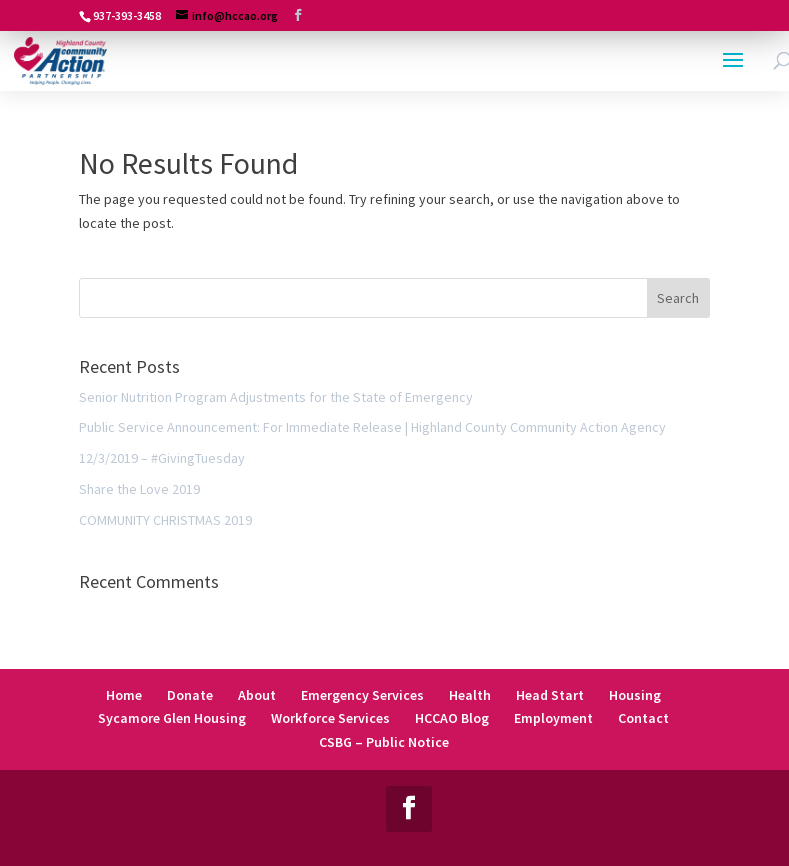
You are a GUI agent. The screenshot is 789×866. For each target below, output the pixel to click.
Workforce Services (330, 718)
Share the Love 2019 (139, 489)
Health (470, 695)
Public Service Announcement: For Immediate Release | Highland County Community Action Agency (372, 427)
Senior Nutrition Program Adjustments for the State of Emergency (276, 397)
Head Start (550, 695)
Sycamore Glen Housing (172, 718)
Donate (190, 695)
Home (124, 695)
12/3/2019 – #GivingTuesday (162, 458)
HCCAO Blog (452, 718)
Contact (643, 718)
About (257, 695)
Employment (553, 718)
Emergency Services (362, 695)
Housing (635, 695)
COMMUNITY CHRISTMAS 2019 (165, 520)
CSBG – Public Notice (384, 742)
